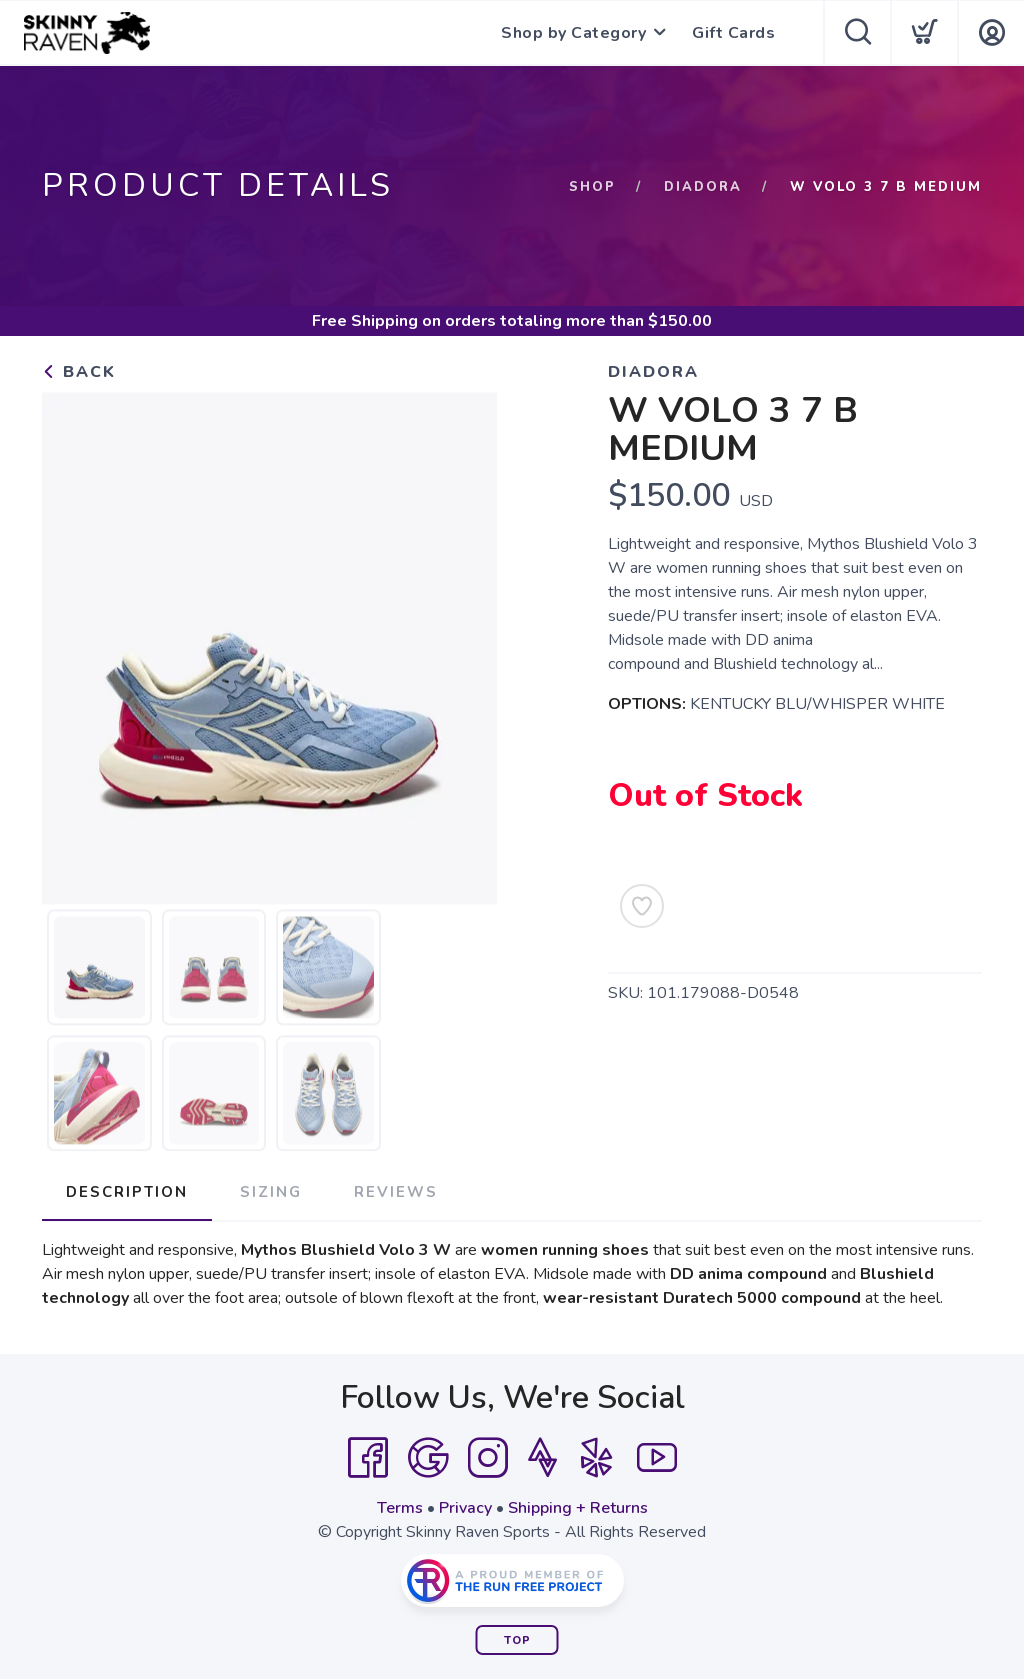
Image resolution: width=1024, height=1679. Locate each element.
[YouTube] (657, 1458)
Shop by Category (573, 33)
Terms (400, 1508)
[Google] (428, 1458)
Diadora (703, 187)
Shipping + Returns (578, 1508)
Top (517, 1640)
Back (79, 372)
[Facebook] (368, 1458)
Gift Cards (733, 33)
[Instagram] (488, 1458)
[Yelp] (597, 1458)
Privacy (465, 1508)
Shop (592, 187)
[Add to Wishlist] (642, 906)
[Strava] (542, 1458)
